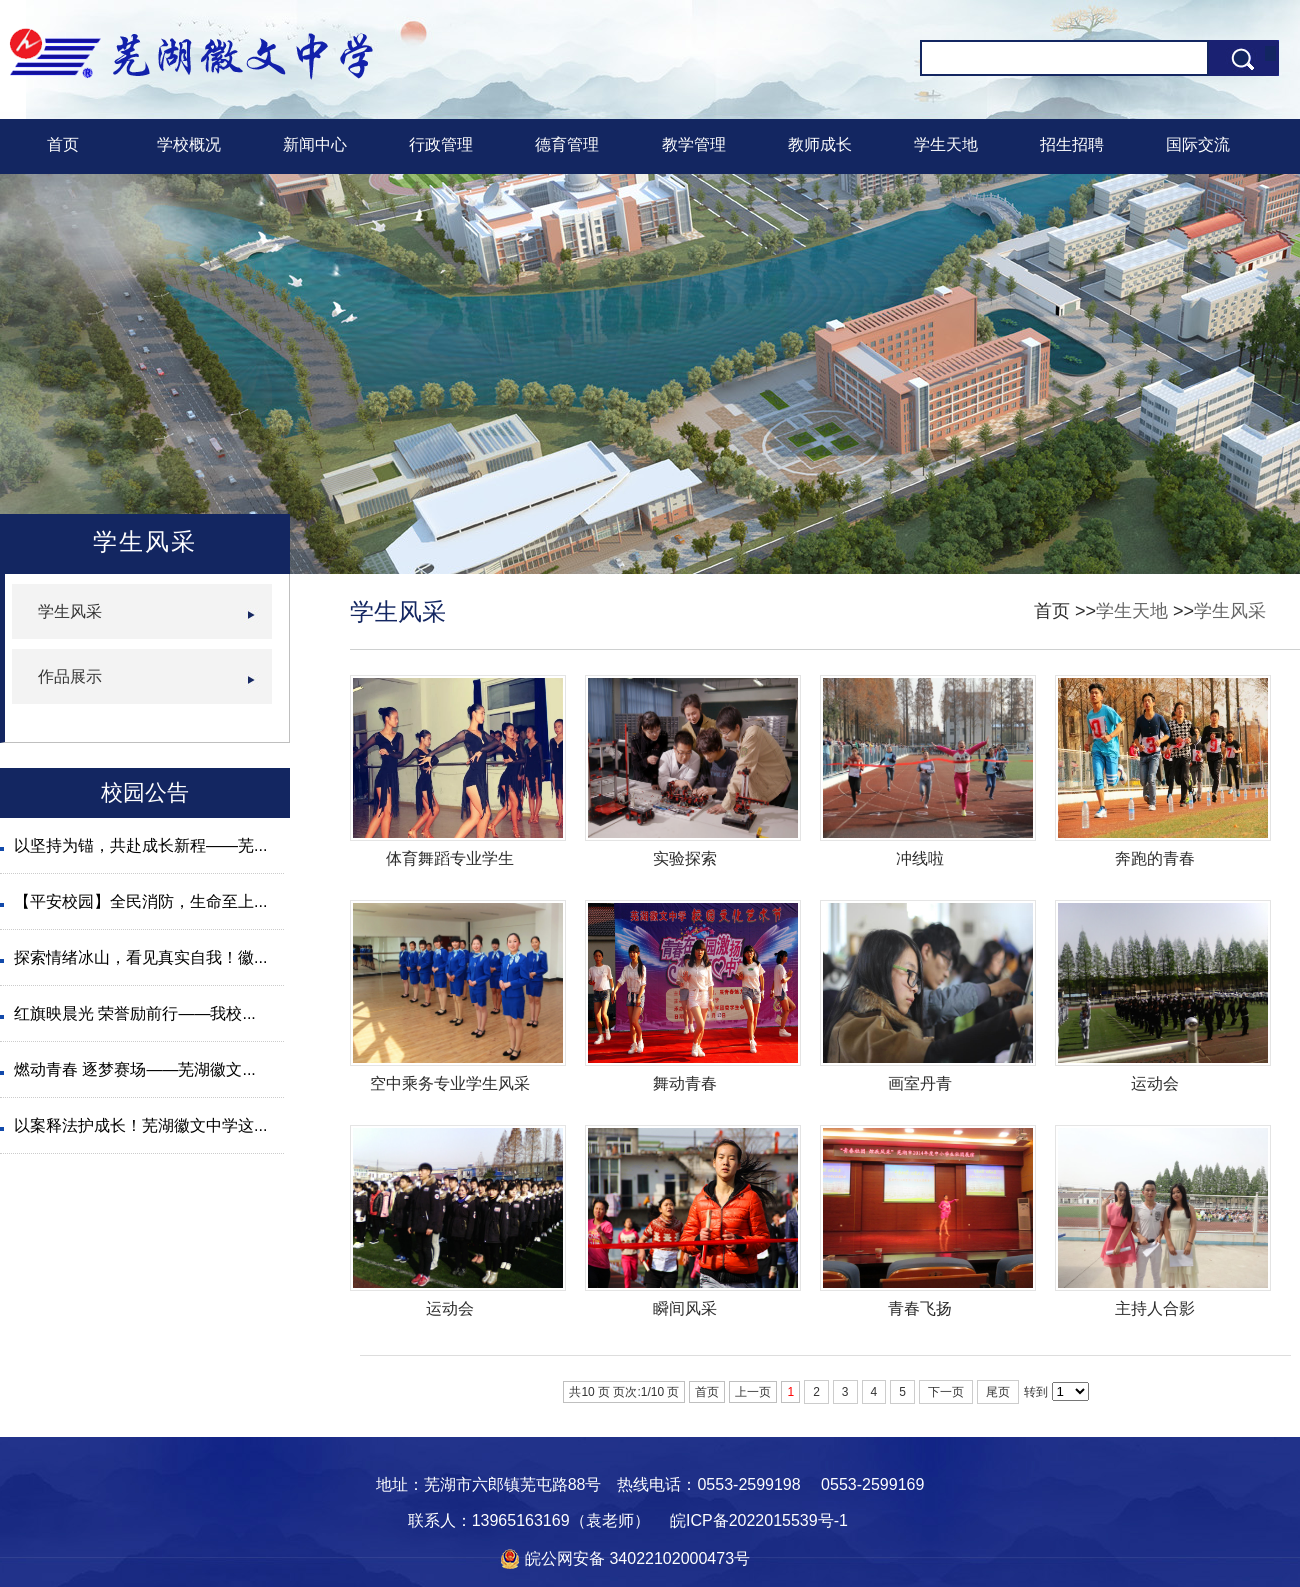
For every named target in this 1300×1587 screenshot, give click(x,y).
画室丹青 (920, 1083)
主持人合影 (1155, 1308)
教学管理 (694, 144)
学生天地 (946, 144)
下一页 (946, 1392)
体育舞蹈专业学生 (450, 858)
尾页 (998, 1392)
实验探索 (685, 858)
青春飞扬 (920, 1308)
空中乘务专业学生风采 (450, 1083)
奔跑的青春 (1155, 858)
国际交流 (1198, 144)
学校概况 (189, 144)
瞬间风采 (685, 1308)
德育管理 (567, 144)
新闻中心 (315, 144)
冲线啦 (920, 858)
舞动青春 (685, 1083)
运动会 (1155, 1083)
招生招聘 (1072, 144)
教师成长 (820, 144)
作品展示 (70, 676)
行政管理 (441, 144)
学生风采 (1230, 611)
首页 (63, 144)
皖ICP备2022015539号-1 (759, 1520)
